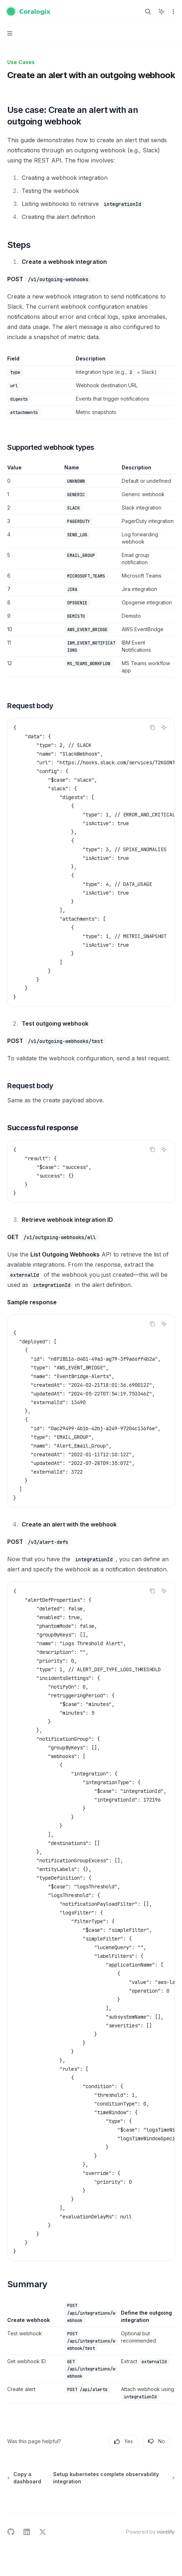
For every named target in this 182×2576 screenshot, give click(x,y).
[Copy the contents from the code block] (152, 727)
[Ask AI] (164, 727)
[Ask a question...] (91, 2513)
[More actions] (172, 12)
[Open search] (148, 11)
